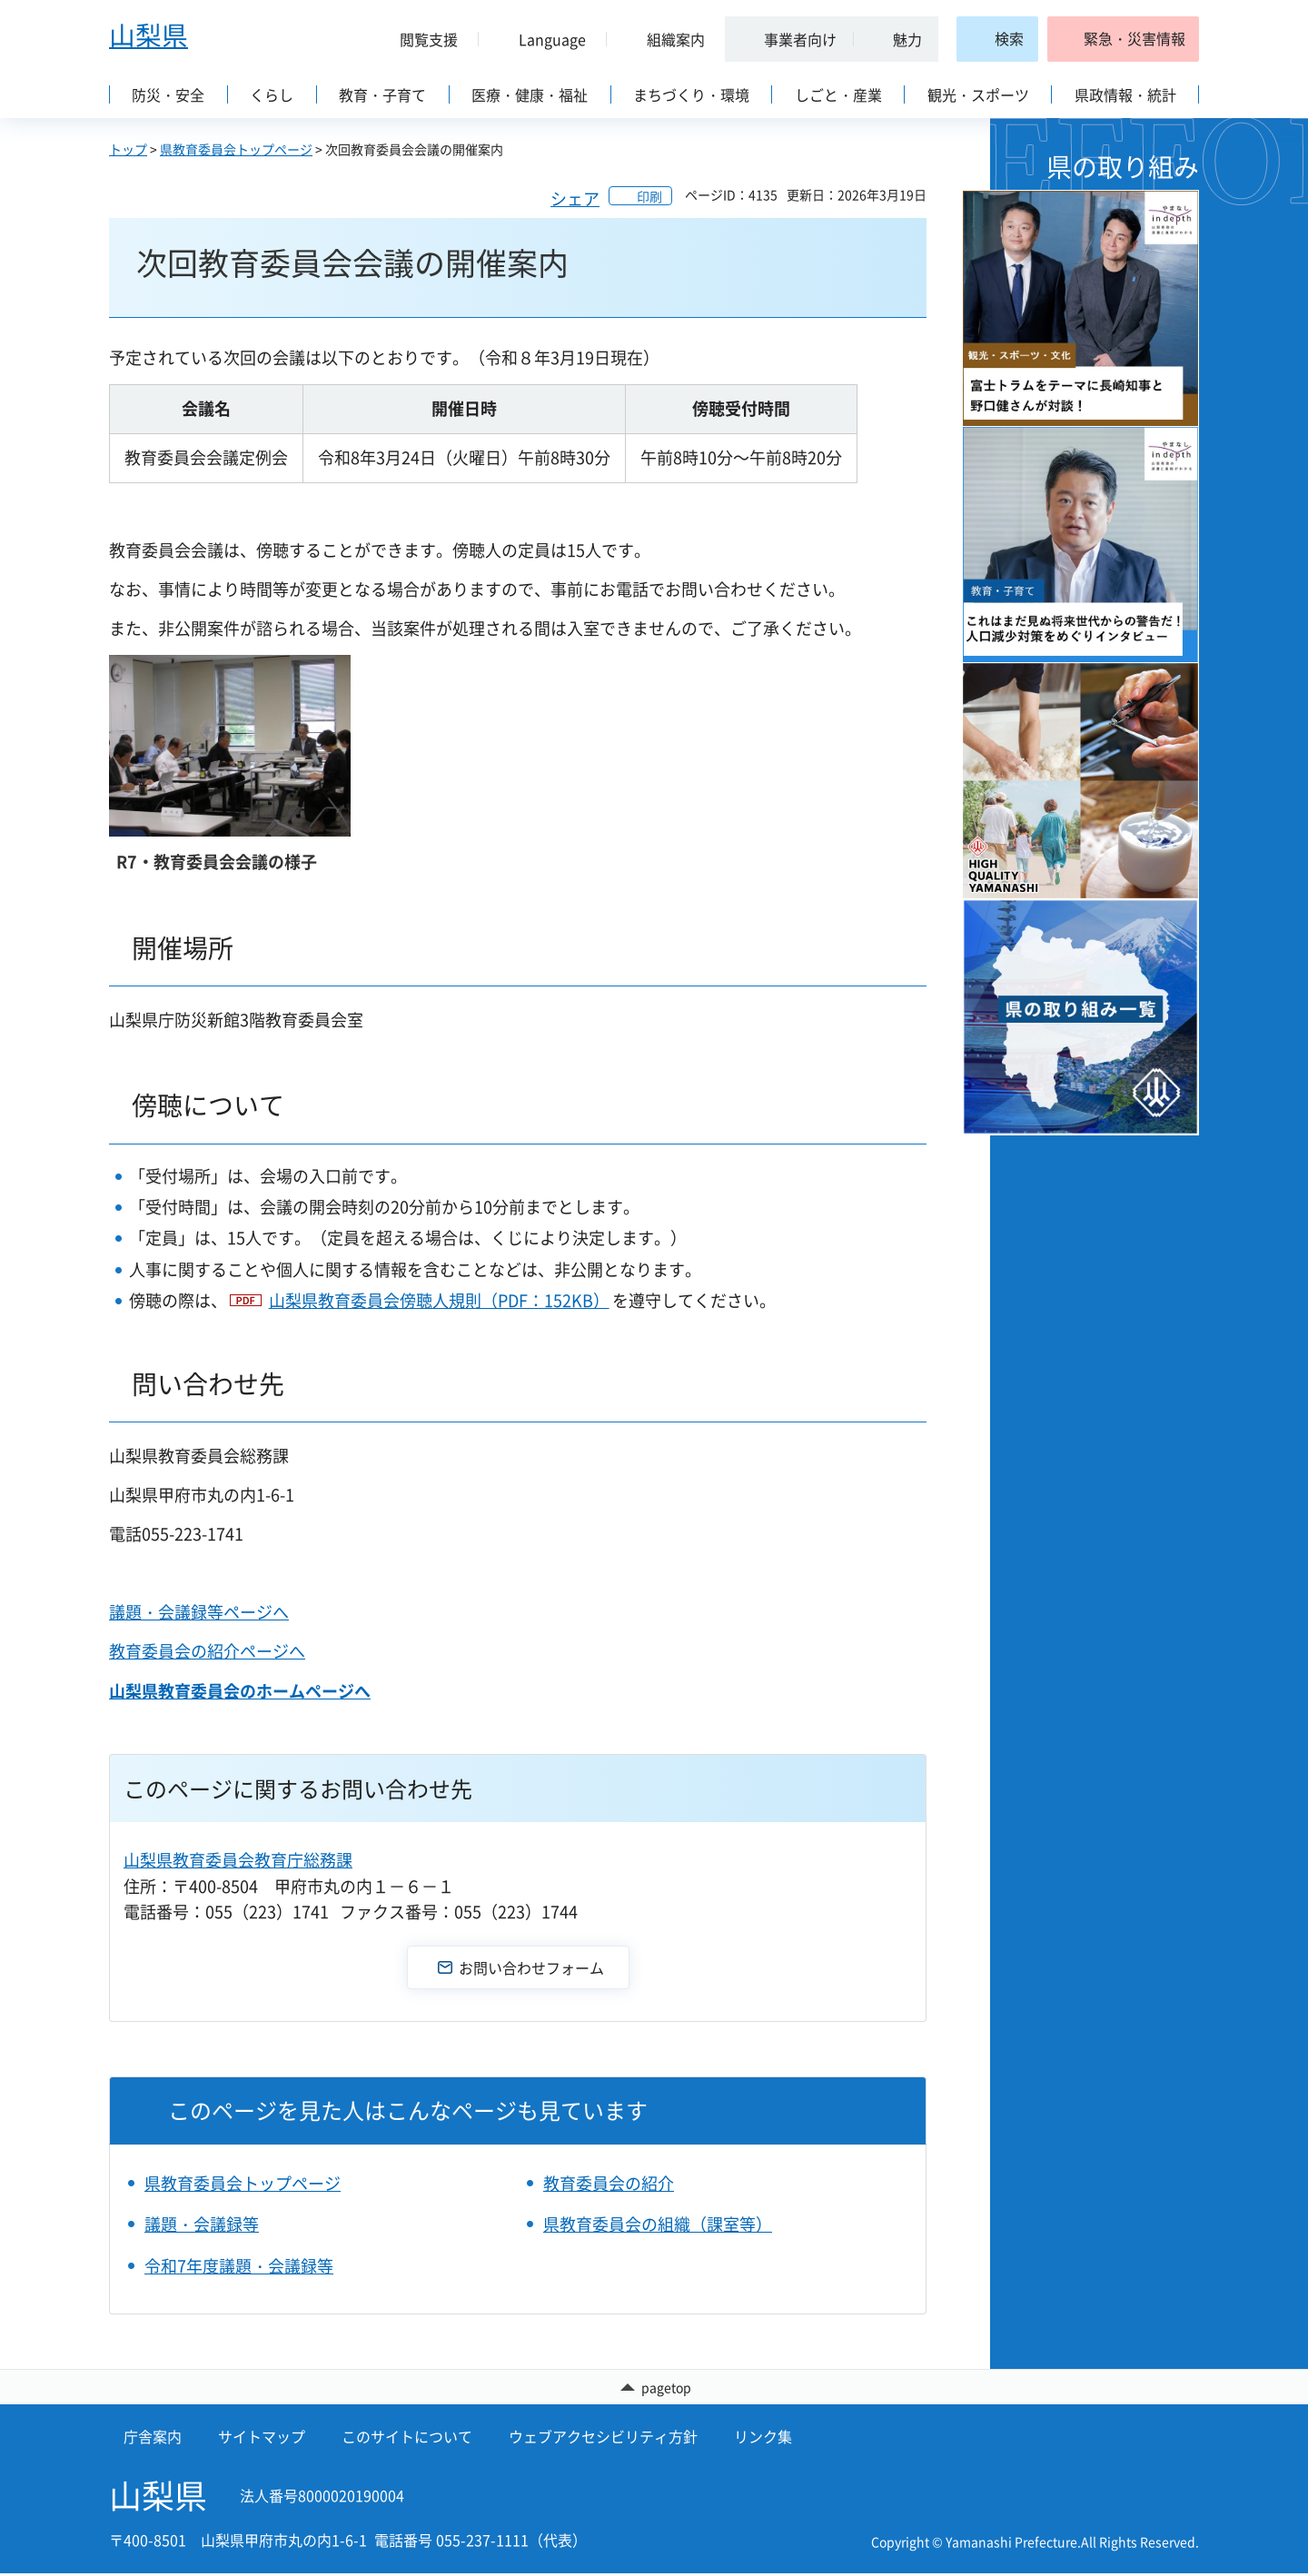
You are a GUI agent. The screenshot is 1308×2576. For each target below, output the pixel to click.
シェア (575, 198)
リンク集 (763, 2439)
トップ (128, 149)
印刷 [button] (649, 196)
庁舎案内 (153, 2439)
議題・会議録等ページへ (199, 1612)
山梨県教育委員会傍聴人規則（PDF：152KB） (439, 1300)
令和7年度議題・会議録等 (238, 2265)
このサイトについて (407, 2439)
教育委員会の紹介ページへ (207, 1651)
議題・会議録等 (201, 2224)
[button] (421, 39)
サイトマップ (261, 2439)
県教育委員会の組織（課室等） (657, 2224)
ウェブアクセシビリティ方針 (603, 2439)
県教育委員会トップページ (236, 149)
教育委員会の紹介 (608, 2183)
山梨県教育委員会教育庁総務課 (238, 1860)
